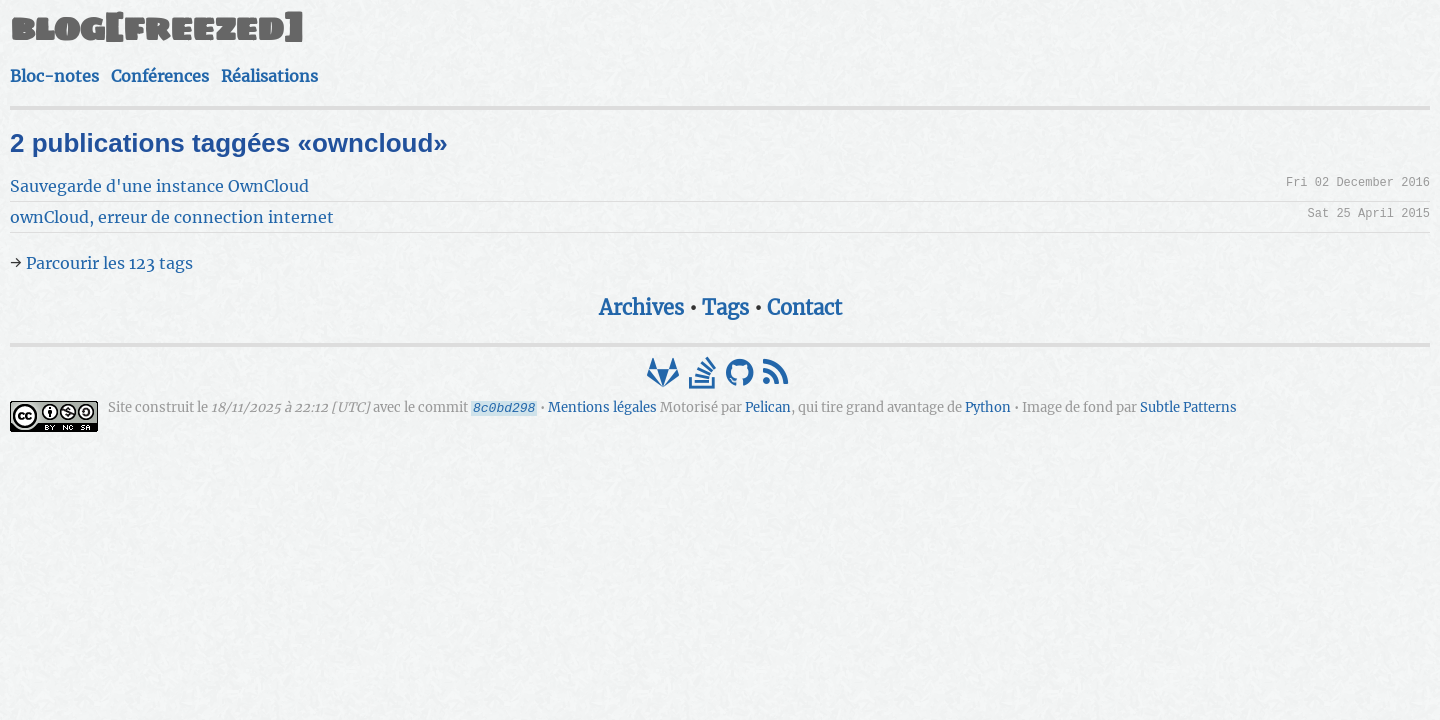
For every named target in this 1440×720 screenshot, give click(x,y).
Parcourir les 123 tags (419, 233)
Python (746, 396)
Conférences (952, 46)
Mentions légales (912, 378)
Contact (804, 277)
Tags (725, 277)
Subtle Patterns (946, 396)
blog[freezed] (466, 37)
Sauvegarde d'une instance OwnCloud (469, 156)
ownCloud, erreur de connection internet (482, 187)
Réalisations (1065, 46)
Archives (641, 277)
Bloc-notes (842, 46)
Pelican (526, 396)
